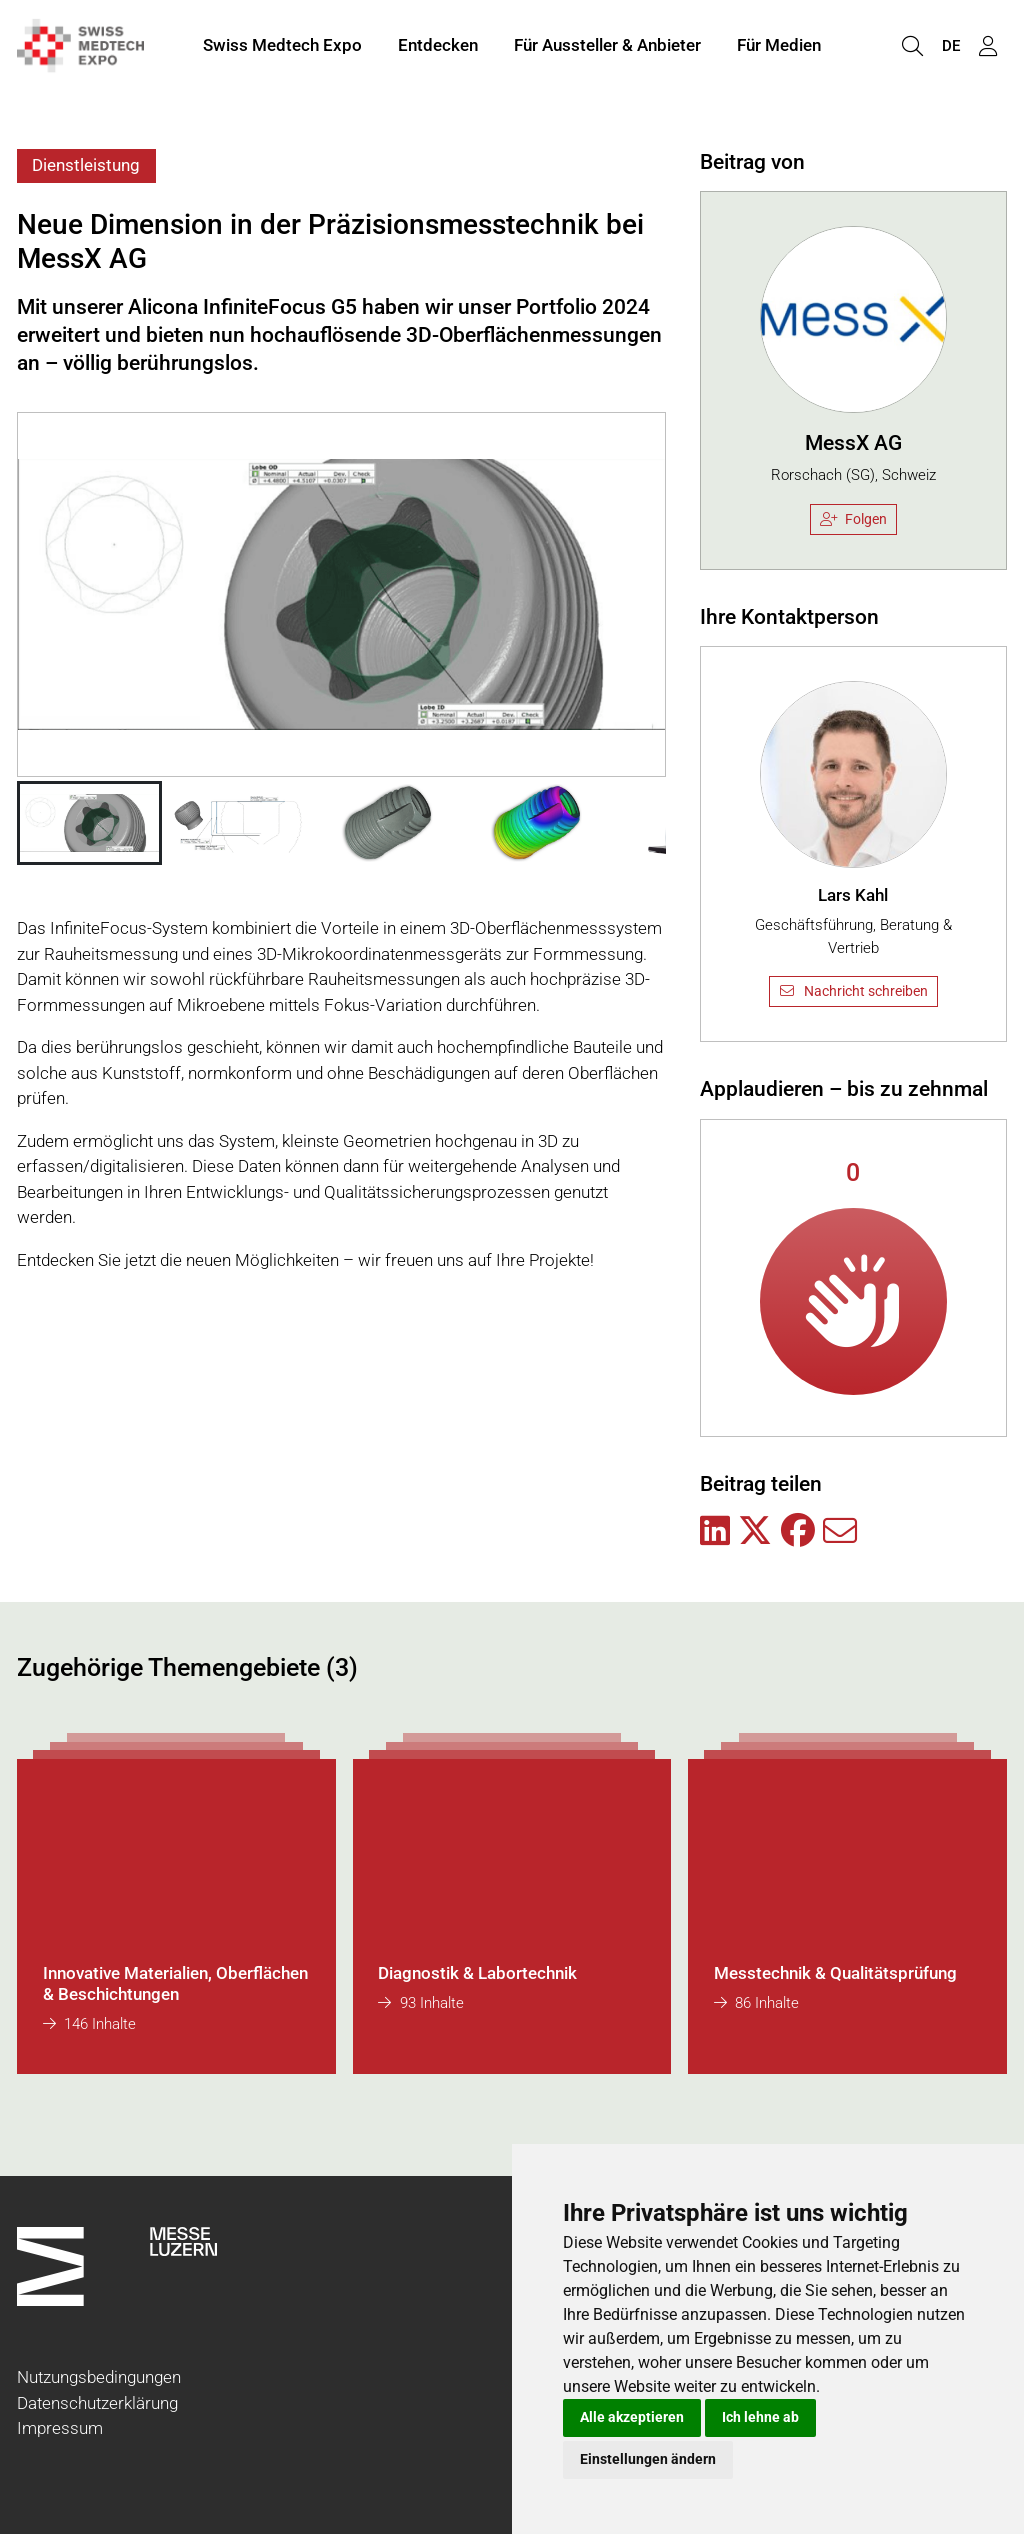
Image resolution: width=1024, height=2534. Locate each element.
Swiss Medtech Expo (282, 48)
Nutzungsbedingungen (99, 2377)
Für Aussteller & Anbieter (607, 48)
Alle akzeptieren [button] (632, 2417)
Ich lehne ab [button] (760, 2417)
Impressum (60, 2428)
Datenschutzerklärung (97, 2403)
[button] (89, 823)
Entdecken (438, 48)
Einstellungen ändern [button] (648, 2459)
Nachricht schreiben (853, 991)
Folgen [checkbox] (854, 519)
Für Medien (779, 48)
